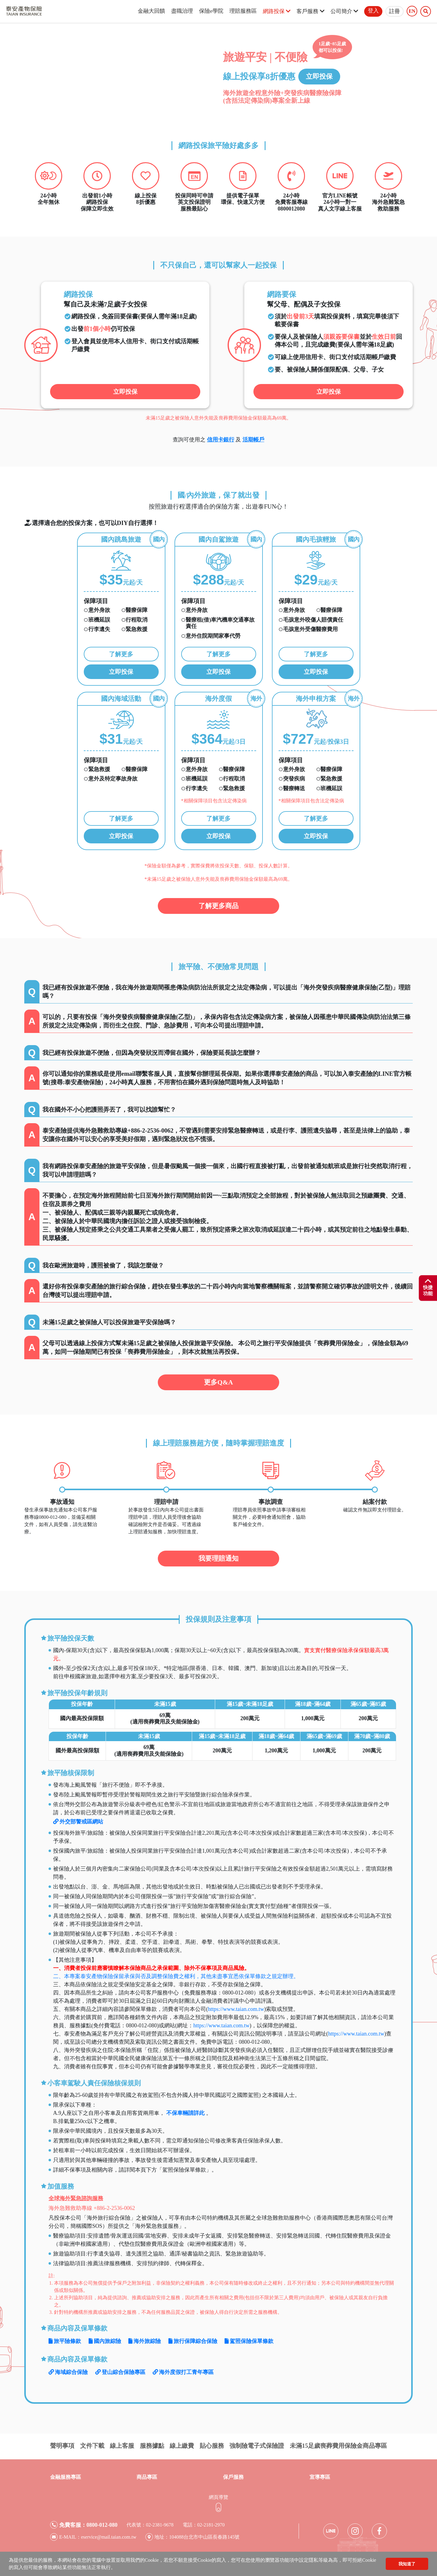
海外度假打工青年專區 (183, 2372)
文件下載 (92, 2445)
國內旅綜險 (105, 2341)
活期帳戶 (253, 440)
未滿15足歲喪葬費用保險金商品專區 (338, 2445)
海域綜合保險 (68, 2372)
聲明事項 (62, 2445)
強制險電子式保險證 (256, 2445)
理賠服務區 (243, 11)
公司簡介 (344, 11)
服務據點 (152, 2445)
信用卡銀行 (220, 440)
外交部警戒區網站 (78, 1822)
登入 (373, 11)
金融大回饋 (151, 11)
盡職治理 (182, 11)
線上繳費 (182, 2445)
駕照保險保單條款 (249, 2341)
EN (411, 11)
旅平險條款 (65, 2341)
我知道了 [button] (406, 2563)
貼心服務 (212, 2445)
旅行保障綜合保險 (192, 2341)
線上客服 (122, 2445)
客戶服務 (310, 11)
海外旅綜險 (144, 2341)
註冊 (394, 11)
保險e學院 (211, 11)
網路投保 (276, 11)
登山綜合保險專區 (120, 2372)
